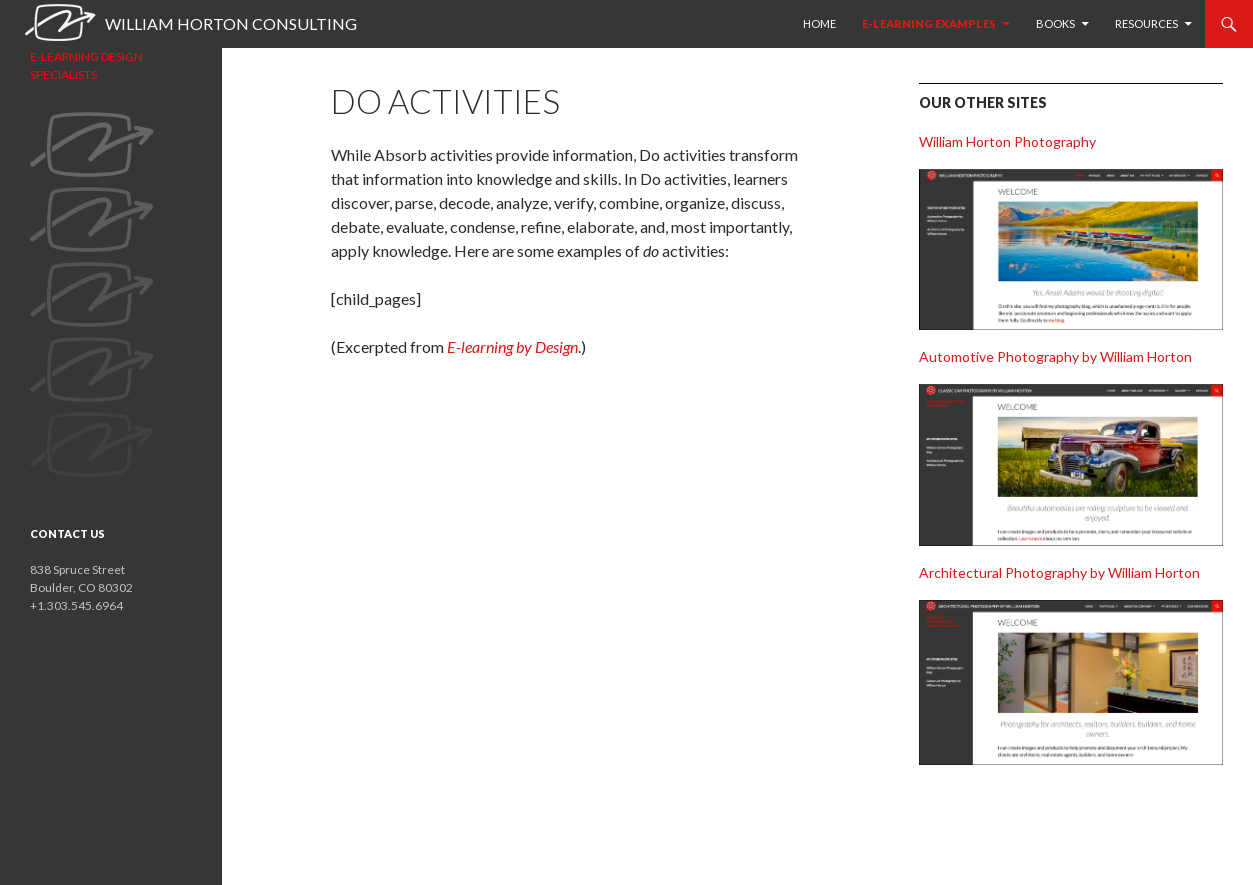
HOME (819, 23)
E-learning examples (929, 23)
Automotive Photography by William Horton (1055, 356)
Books (1055, 23)
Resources (1146, 23)
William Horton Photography (1007, 141)
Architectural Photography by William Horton (1059, 572)
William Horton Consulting (231, 23)
